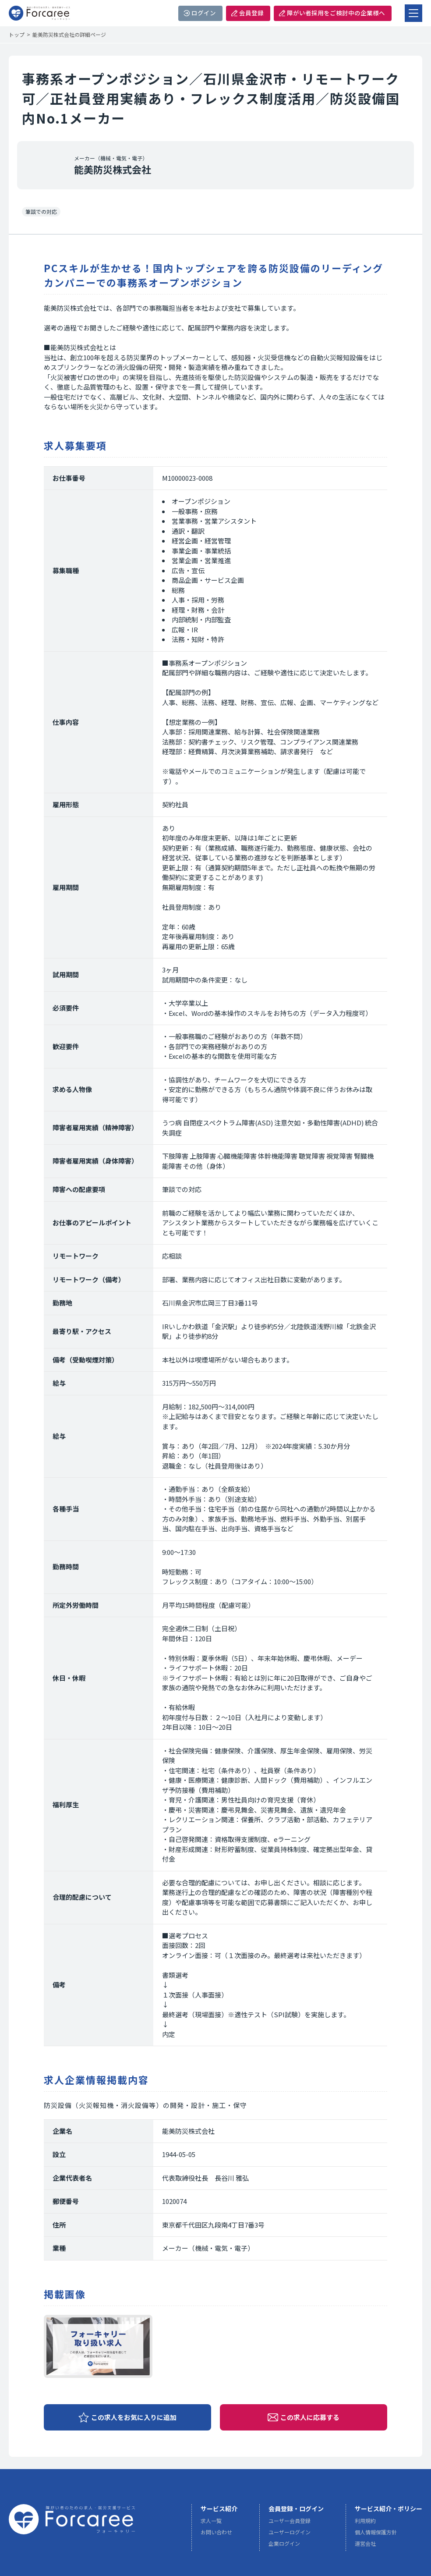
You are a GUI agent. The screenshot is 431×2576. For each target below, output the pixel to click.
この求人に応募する (309, 2417)
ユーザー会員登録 (289, 2521)
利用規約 (365, 2521)
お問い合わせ (216, 2532)
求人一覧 (211, 2521)
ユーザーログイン (289, 2532)
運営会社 (365, 2544)
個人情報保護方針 (376, 2532)
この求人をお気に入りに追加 (134, 2417)
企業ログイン (284, 2544)
